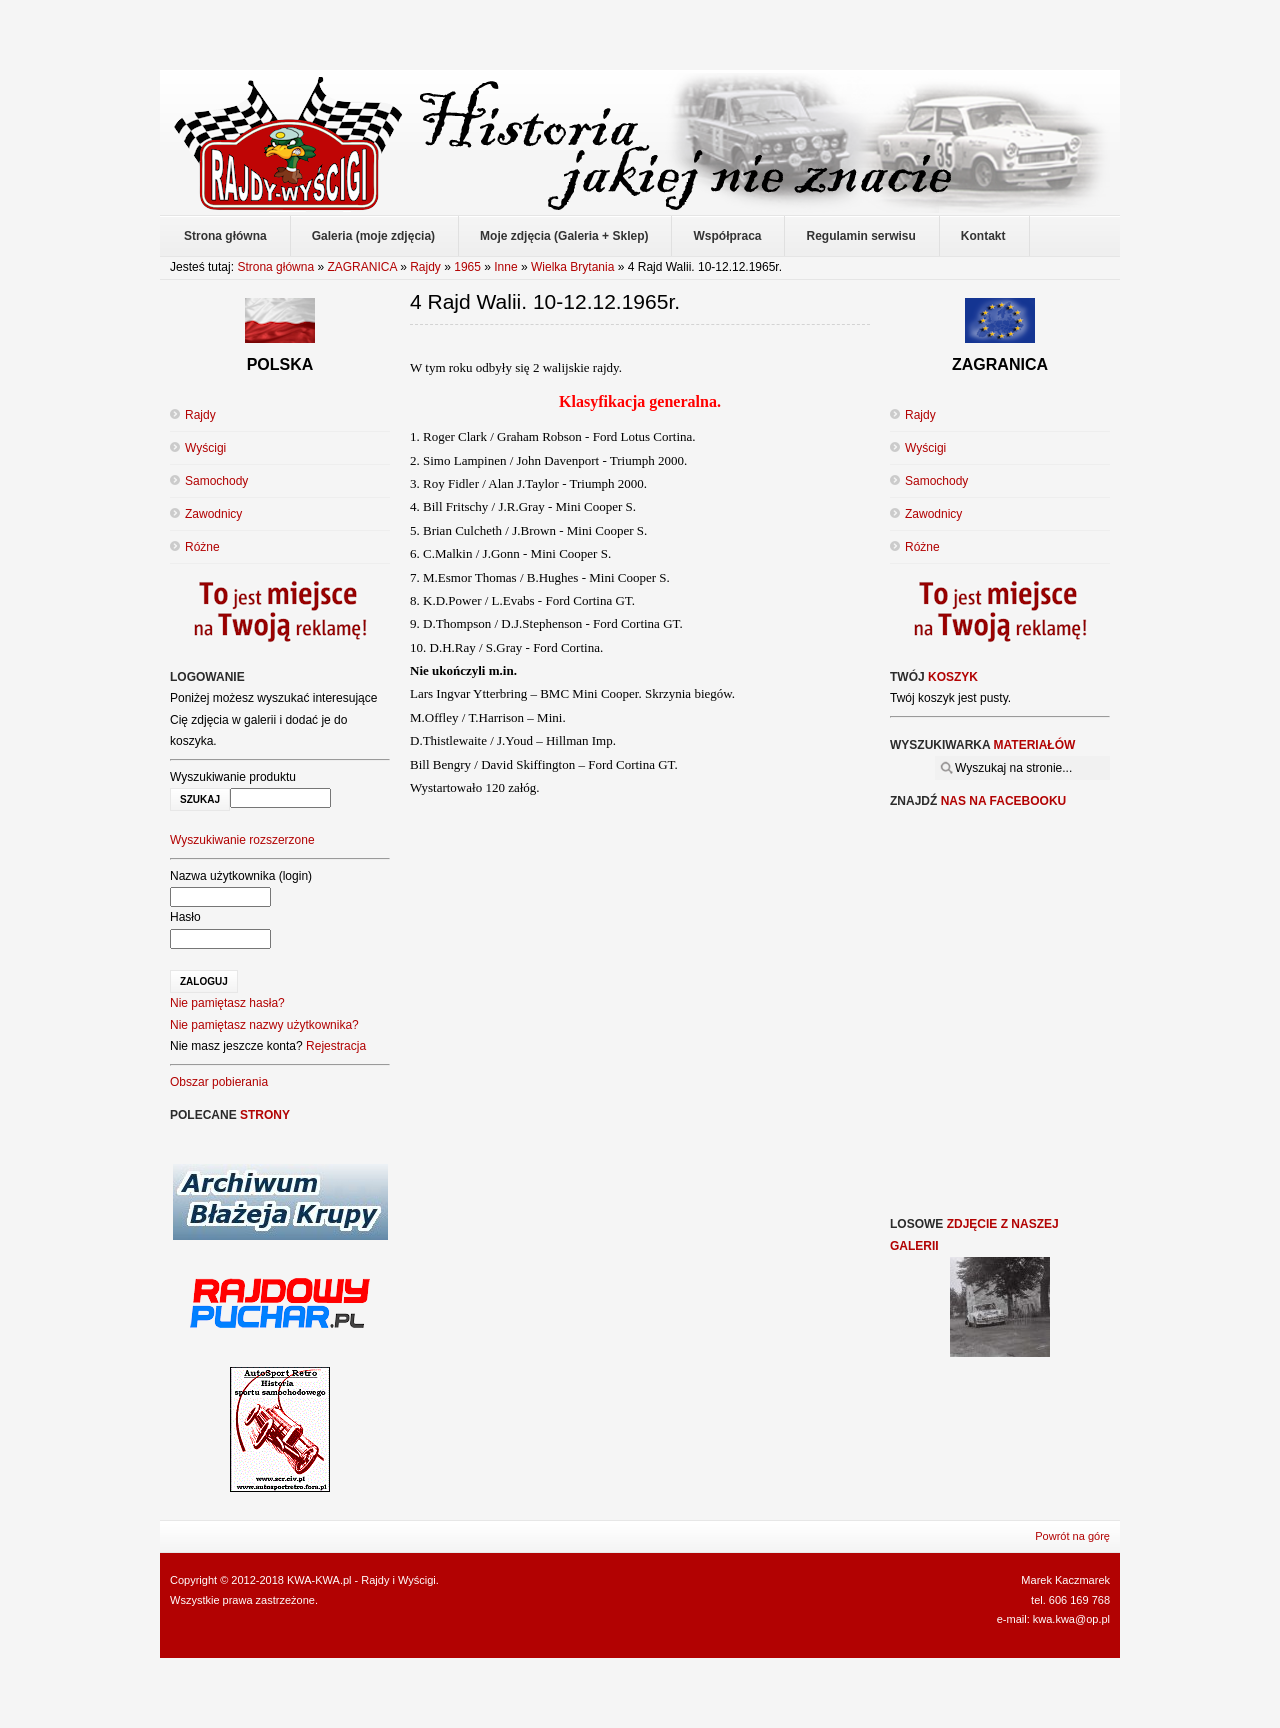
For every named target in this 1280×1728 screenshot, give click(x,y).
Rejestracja (336, 1046)
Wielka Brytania (572, 267)
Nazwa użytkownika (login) (241, 876)
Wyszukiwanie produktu (233, 777)
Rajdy (425, 267)
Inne (505, 267)
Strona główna (275, 267)
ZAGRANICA (361, 267)
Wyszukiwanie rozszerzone (242, 840)
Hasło (185, 917)
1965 (467, 267)
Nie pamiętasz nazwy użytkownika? (264, 1025)
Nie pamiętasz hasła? (227, 1003)
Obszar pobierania (219, 1082)
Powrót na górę (1072, 1536)
